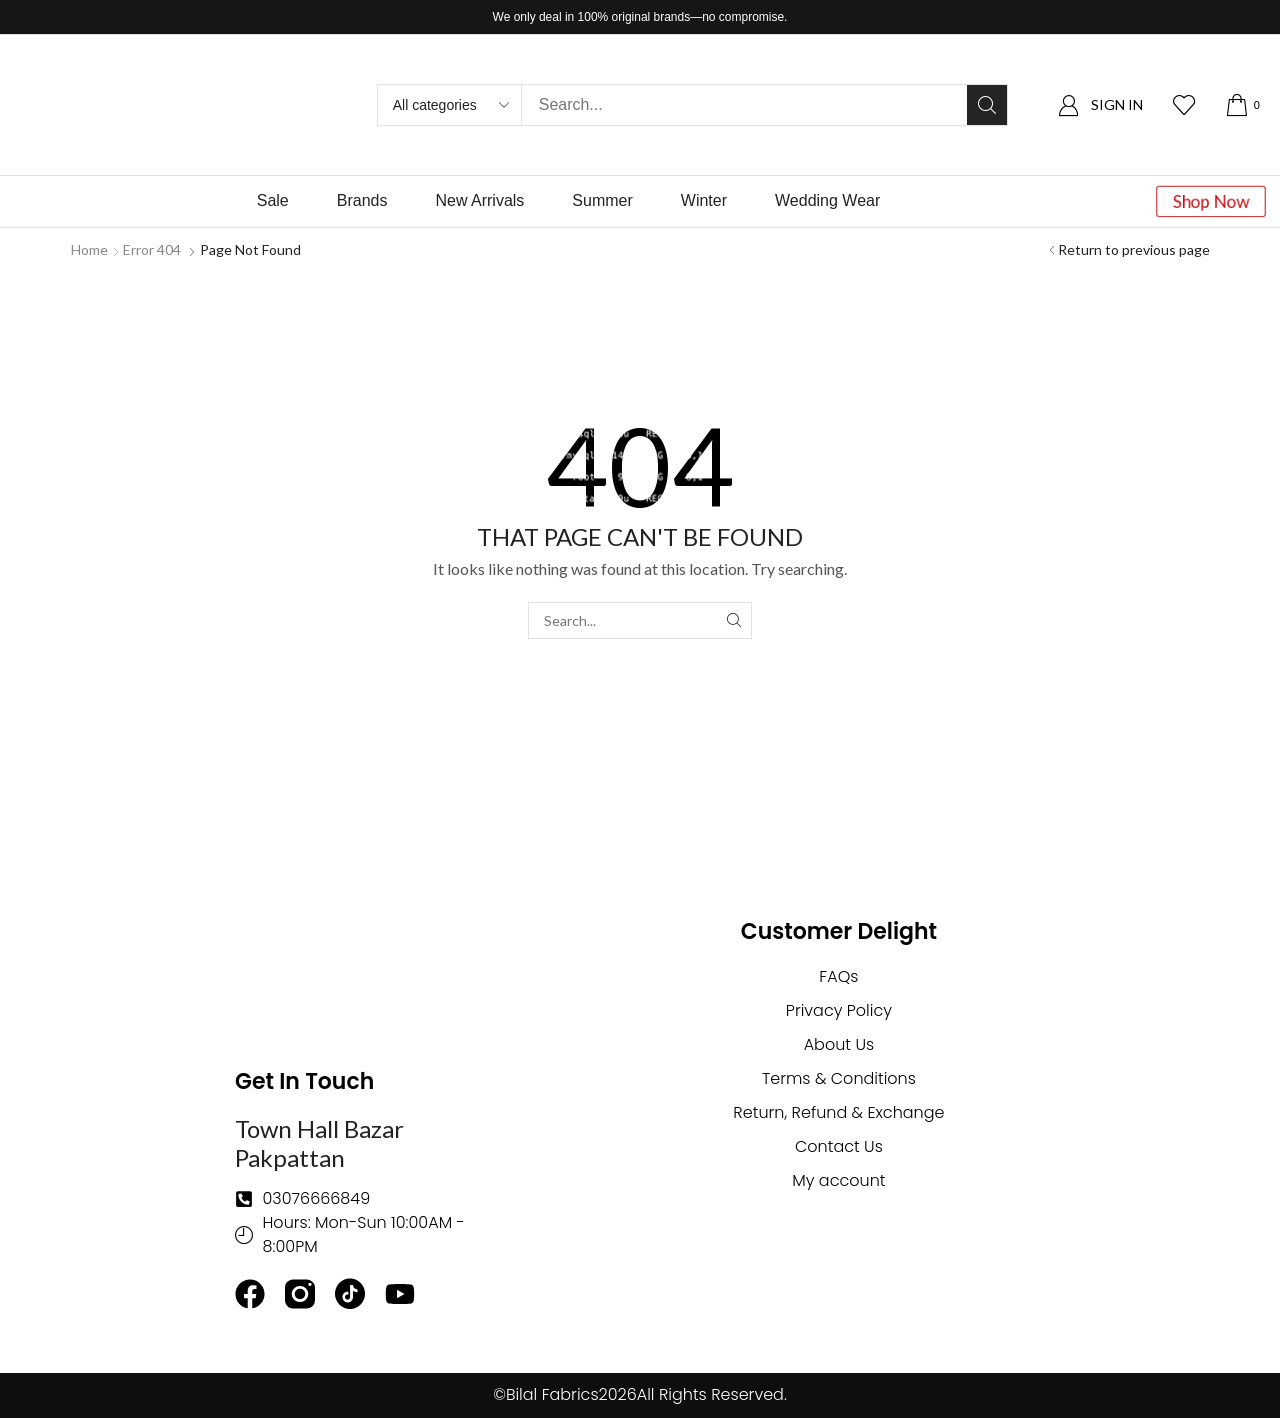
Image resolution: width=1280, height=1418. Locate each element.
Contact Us (839, 1146)
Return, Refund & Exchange (838, 1112)
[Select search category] (450, 105)
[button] (1100, 105)
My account (838, 1180)
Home (89, 249)
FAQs (838, 976)
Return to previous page (1134, 249)
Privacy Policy (839, 1010)
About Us (839, 1044)
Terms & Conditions (839, 1078)
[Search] (987, 105)
